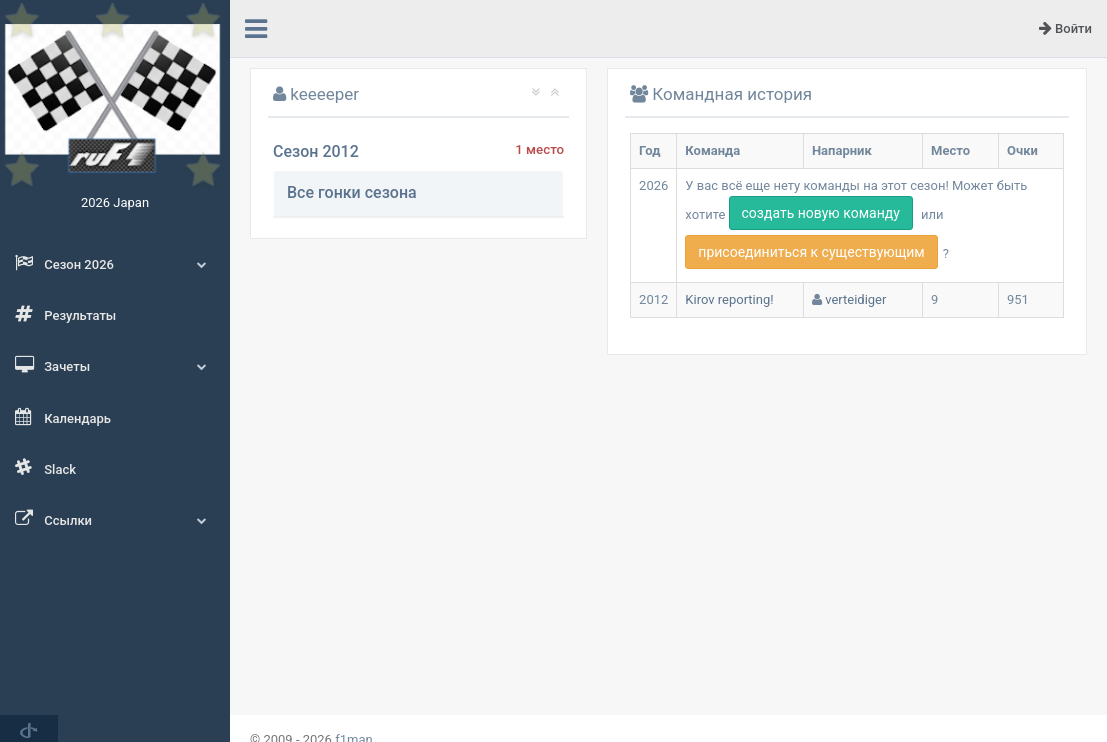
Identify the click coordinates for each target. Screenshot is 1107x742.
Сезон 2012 (316, 151)
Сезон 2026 (115, 263)
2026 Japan (115, 202)
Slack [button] (45, 468)
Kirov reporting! (729, 299)
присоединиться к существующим (811, 252)
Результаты (65, 314)
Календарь (63, 417)
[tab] (418, 193)
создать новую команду (821, 213)
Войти (1065, 28)
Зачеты (115, 365)
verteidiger (855, 299)
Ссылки (115, 519)
